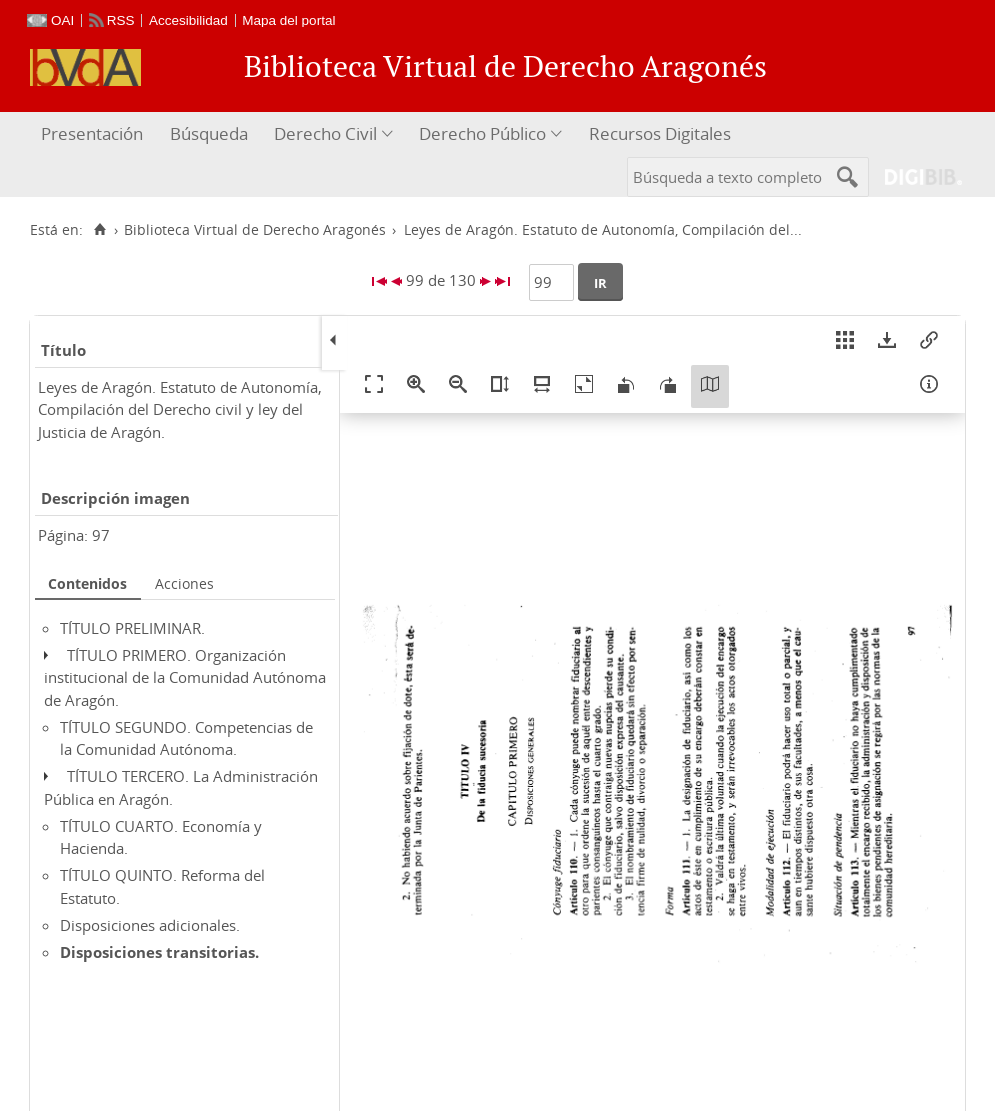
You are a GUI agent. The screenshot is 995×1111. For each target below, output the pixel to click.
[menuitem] (94, 134)
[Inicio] (99, 230)
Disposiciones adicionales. (150, 925)
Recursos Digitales (660, 133)
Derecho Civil (325, 133)
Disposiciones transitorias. (159, 952)
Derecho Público (482, 133)
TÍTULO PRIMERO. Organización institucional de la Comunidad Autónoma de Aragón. (185, 677)
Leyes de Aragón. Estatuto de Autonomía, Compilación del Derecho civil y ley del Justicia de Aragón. (180, 409)
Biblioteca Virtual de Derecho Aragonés (255, 230)
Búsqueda (209, 133)
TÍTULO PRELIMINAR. (132, 628)
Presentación (92, 133)
